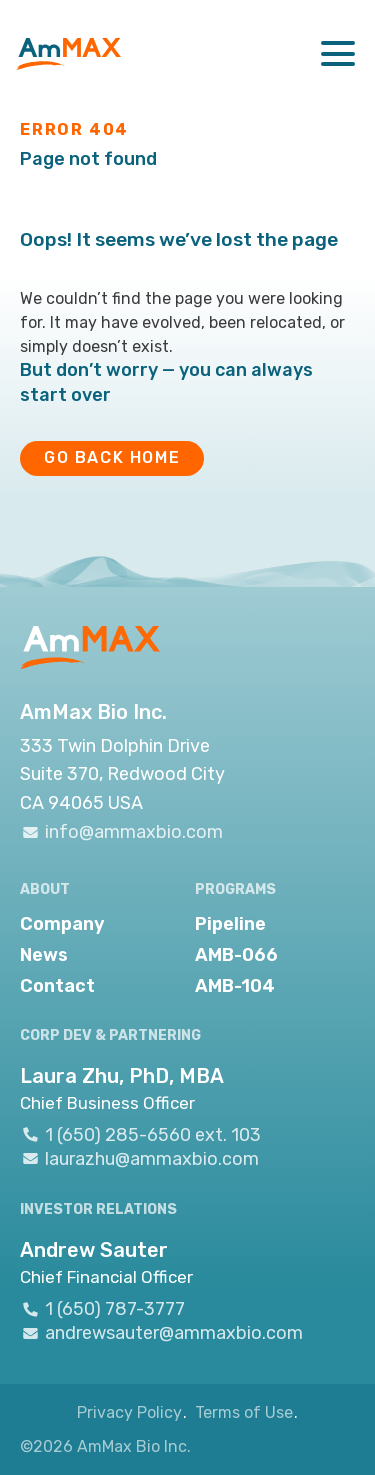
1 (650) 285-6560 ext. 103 (140, 1134)
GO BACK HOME (112, 457)
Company (62, 924)
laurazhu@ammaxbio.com (139, 1158)
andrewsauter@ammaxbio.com (161, 1333)
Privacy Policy (129, 1412)
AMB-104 (235, 986)
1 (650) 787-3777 (102, 1309)
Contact (57, 986)
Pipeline (230, 924)
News (44, 955)
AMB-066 (236, 955)
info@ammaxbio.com (121, 832)
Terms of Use (244, 1412)
